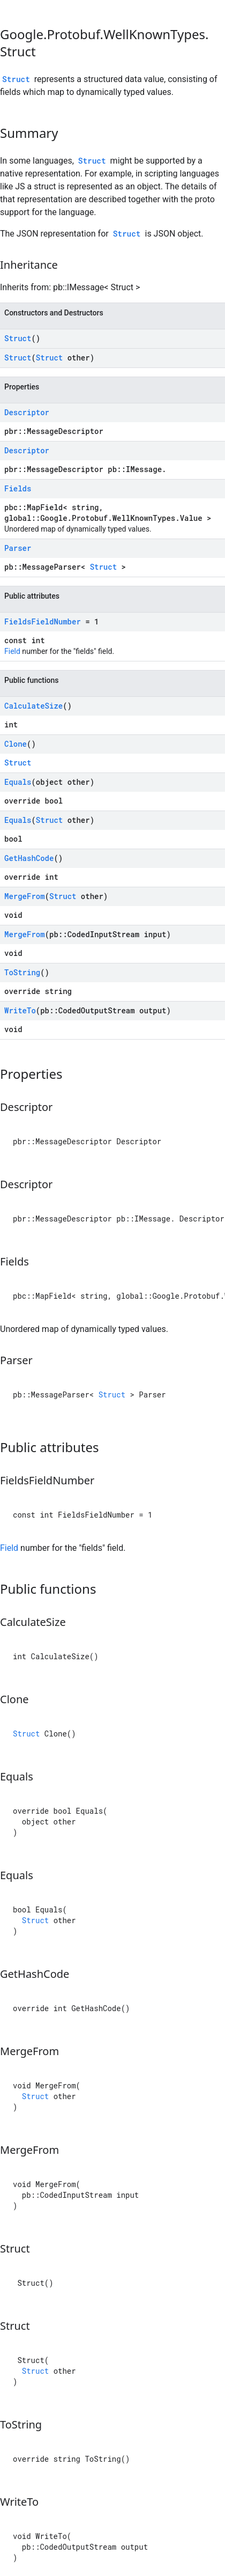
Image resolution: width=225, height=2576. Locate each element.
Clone (15, 744)
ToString (22, 972)
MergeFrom (24, 896)
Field (12, 651)
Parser (17, 548)
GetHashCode (29, 858)
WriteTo (20, 1010)
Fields (17, 488)
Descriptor (26, 412)
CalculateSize (33, 706)
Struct (16, 79)
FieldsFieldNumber (42, 621)
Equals (17, 782)
